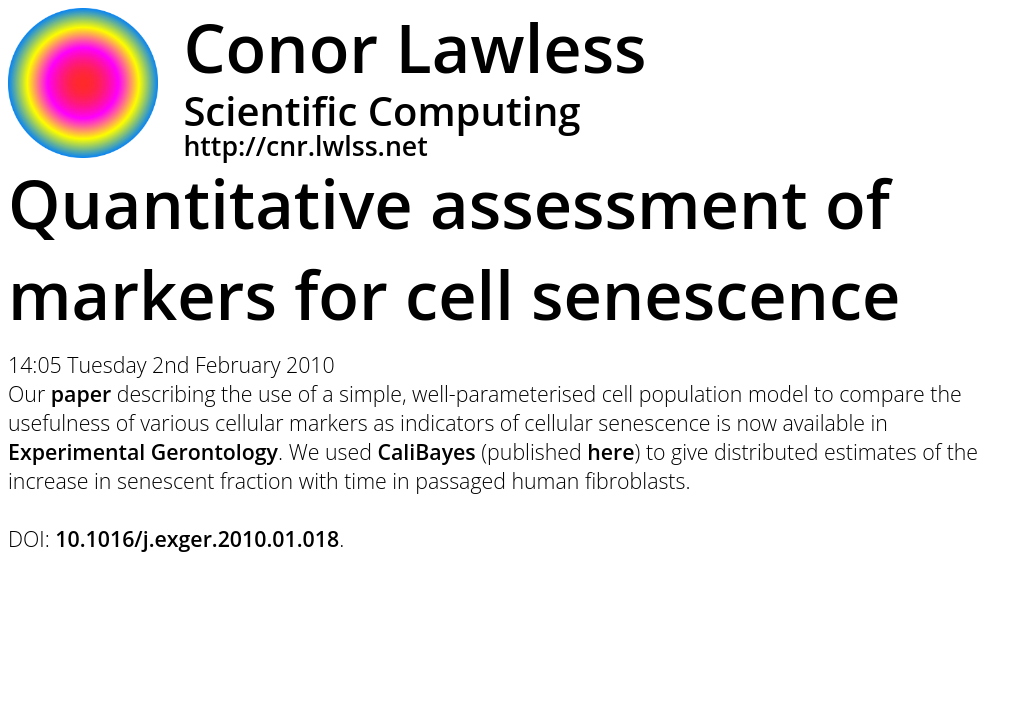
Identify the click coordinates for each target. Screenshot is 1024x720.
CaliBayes (426, 451)
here (610, 451)
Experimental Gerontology (143, 451)
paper (81, 393)
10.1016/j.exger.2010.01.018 (197, 538)
